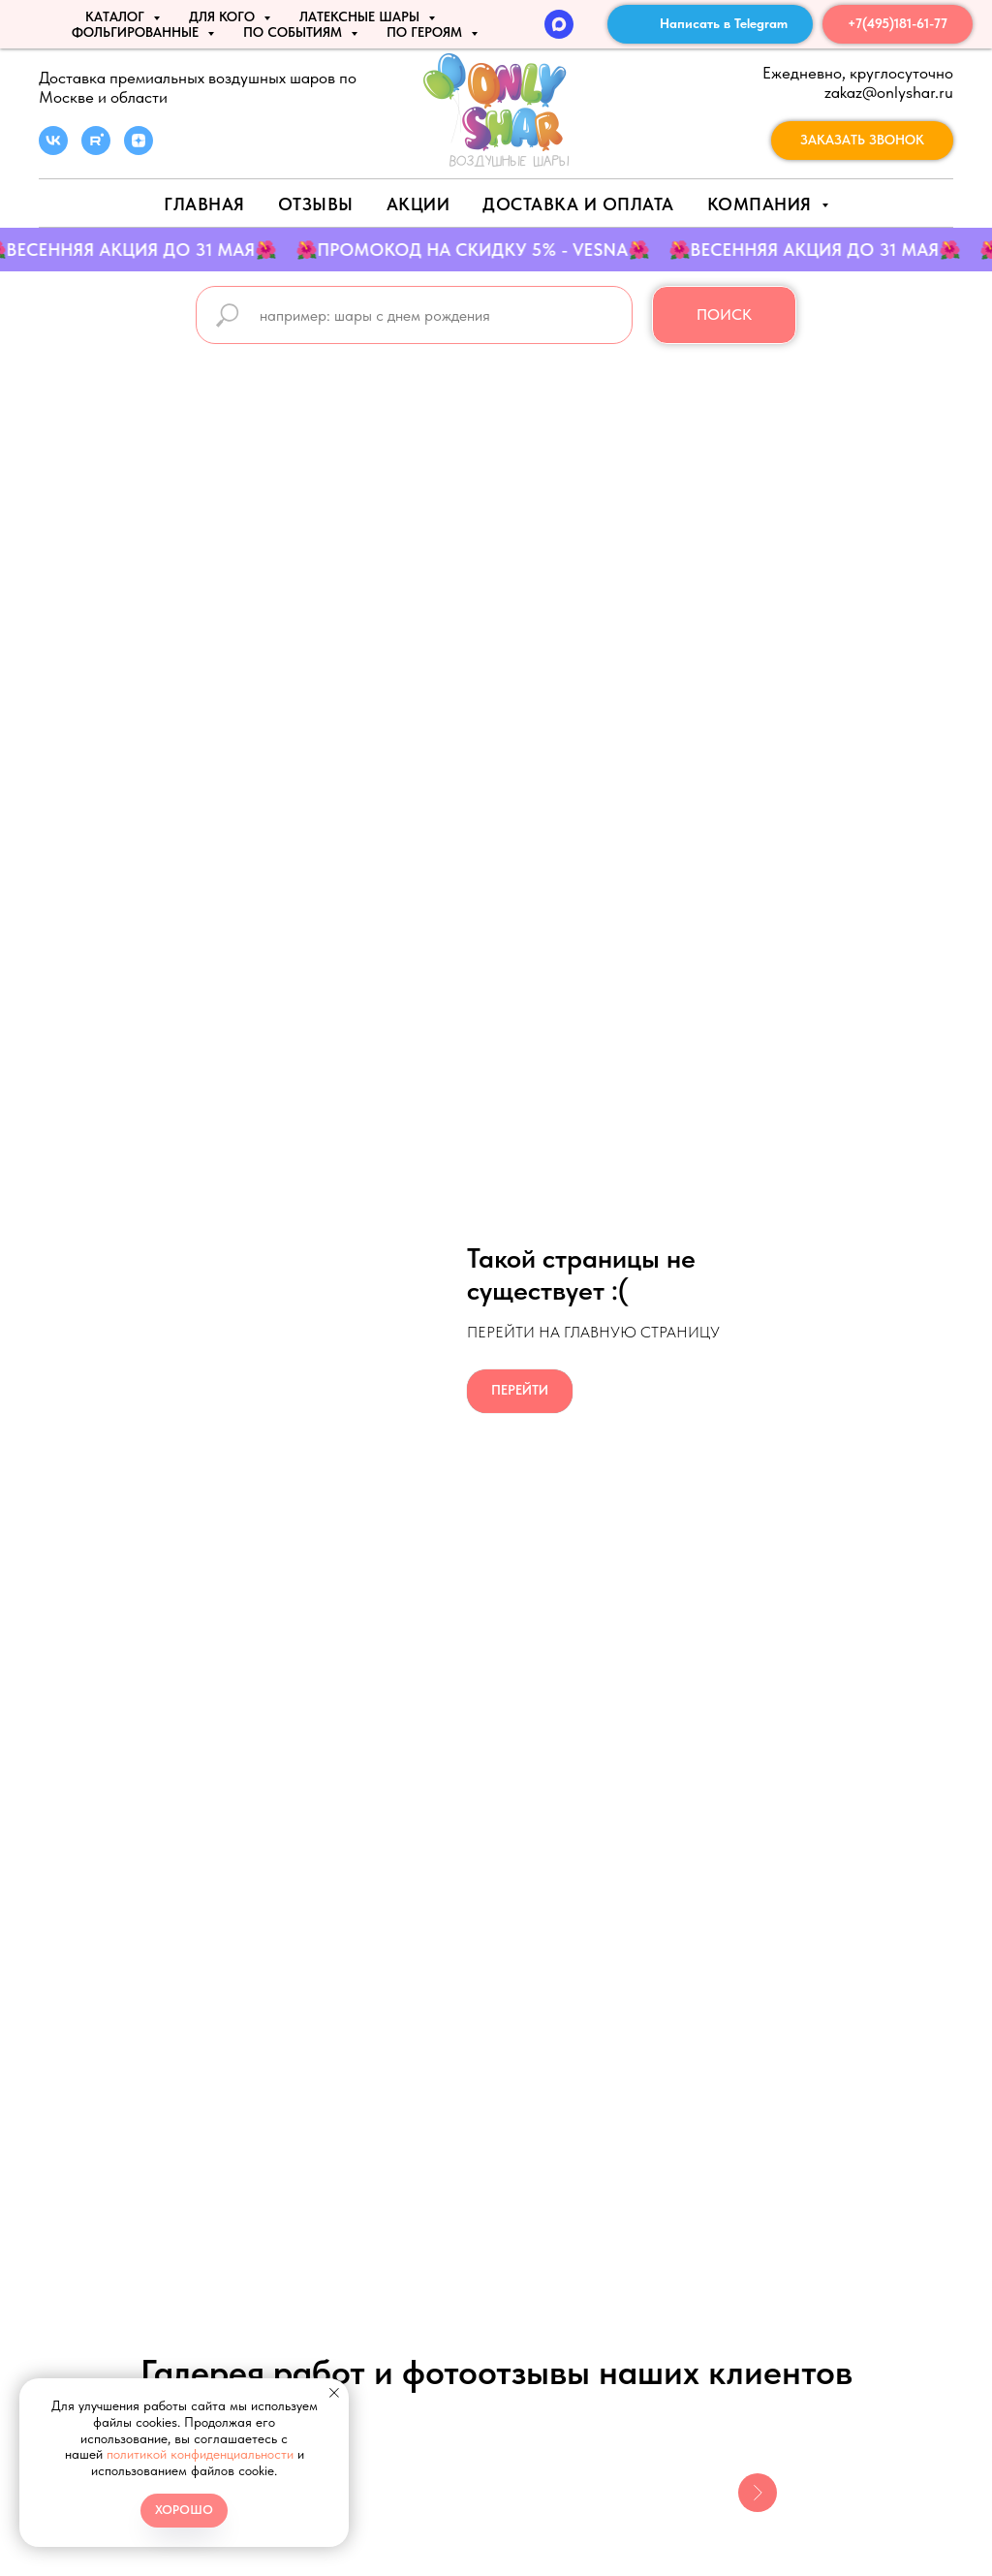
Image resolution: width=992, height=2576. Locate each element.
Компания (762, 204)
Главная (204, 204)
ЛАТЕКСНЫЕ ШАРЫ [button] (361, 16)
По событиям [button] (294, 32)
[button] (862, 140)
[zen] (138, 149)
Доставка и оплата (578, 204)
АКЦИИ (418, 204)
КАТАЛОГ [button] (116, 16)
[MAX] (559, 24)
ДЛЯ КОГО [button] (224, 16)
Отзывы (316, 204)
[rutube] (95, 149)
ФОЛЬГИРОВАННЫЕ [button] (137, 32)
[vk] (53, 149)
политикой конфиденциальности (200, 2454)
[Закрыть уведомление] (334, 2393)
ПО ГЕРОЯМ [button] (426, 32)
